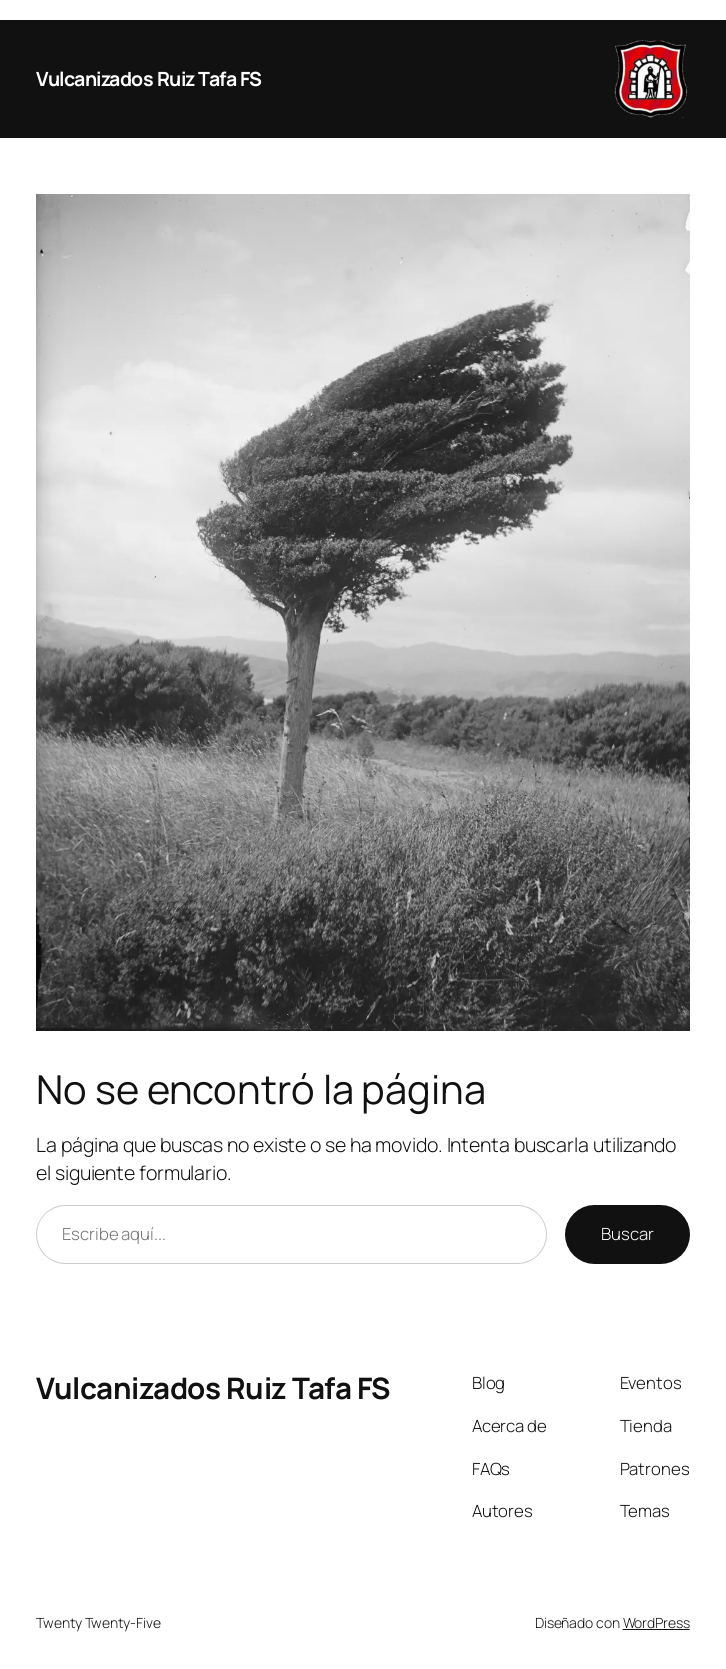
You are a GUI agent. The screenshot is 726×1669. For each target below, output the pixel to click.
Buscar (627, 1233)
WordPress (656, 1622)
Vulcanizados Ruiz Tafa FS (149, 78)
